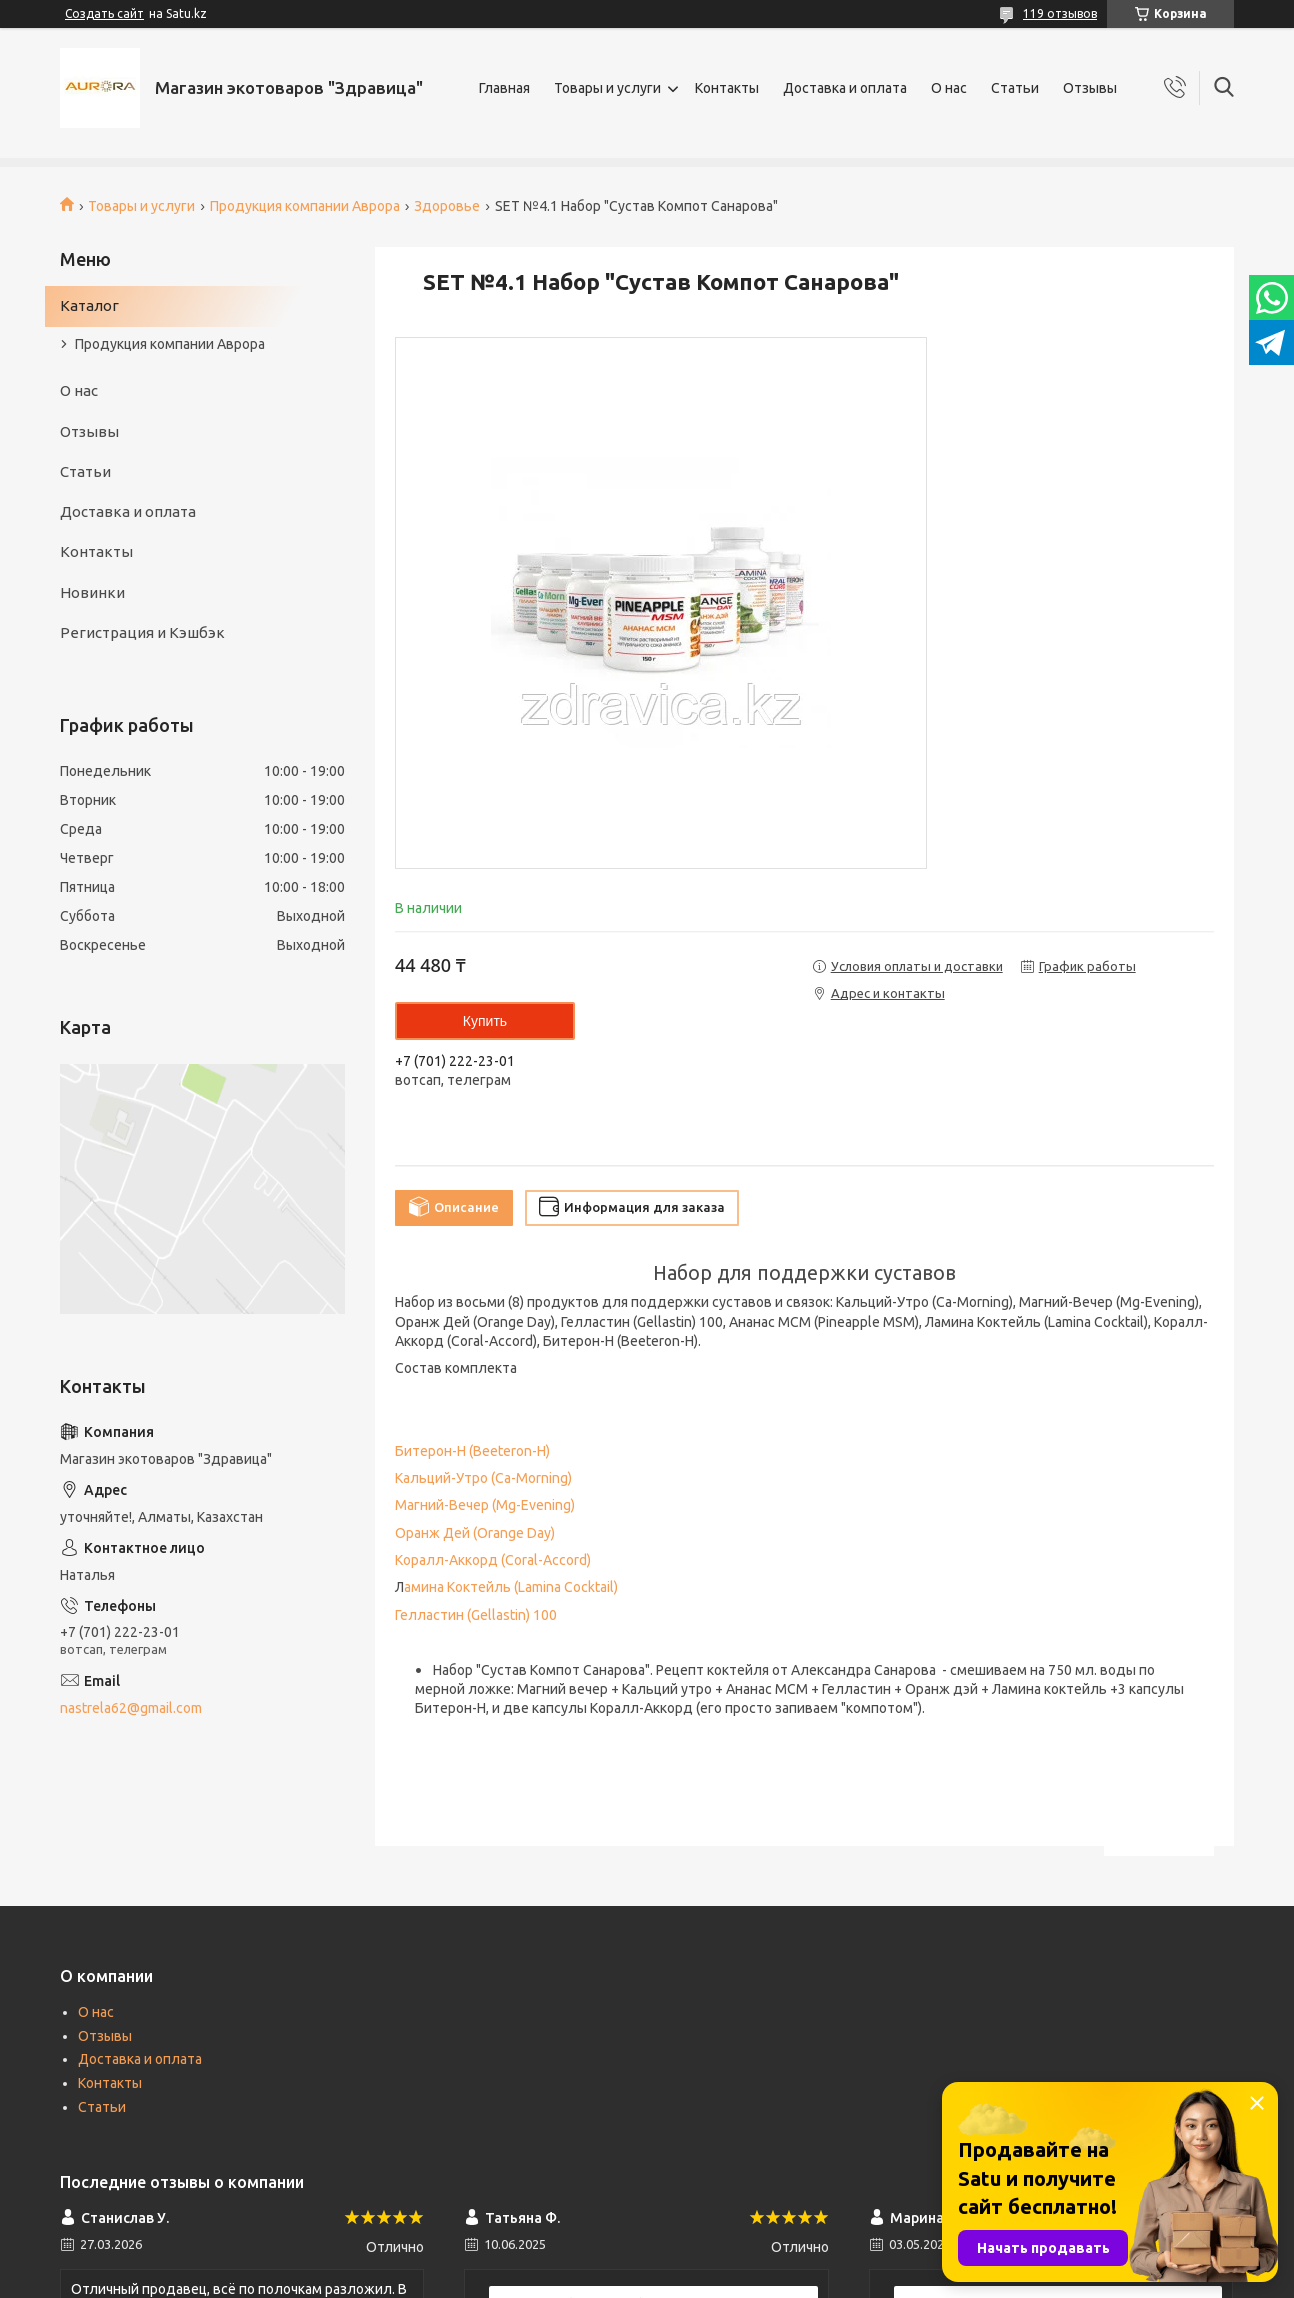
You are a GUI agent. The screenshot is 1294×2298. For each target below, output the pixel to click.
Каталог (89, 305)
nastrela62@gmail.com (131, 1708)
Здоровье (447, 206)
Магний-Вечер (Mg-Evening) (485, 1505)
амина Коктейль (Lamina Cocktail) (511, 1587)
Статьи (1015, 88)
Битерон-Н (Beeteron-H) (472, 1451)
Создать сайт (104, 13)
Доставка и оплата (845, 88)
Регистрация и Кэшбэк (142, 632)
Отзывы (1090, 88)
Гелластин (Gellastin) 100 (476, 1615)
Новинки (92, 592)
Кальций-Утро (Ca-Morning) (483, 1478)
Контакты (727, 88)
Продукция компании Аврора (305, 206)
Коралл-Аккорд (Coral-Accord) (493, 1560)
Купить (485, 1021)
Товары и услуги (607, 88)
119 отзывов (1060, 13)
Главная (504, 88)
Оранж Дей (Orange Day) (475, 1533)
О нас (949, 88)
